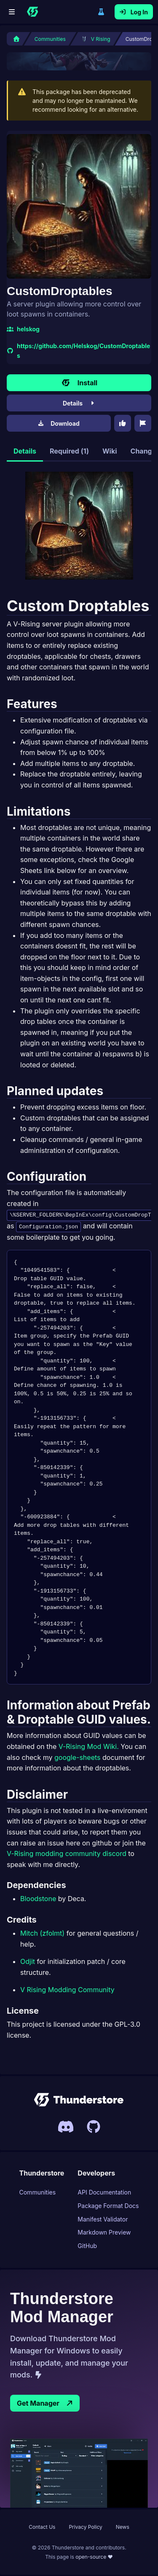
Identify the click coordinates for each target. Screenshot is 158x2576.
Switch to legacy (101, 11)
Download (59, 423)
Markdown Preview (104, 2233)
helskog (23, 329)
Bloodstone (38, 1899)
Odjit (27, 1962)
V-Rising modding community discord (66, 1854)
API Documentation (104, 2193)
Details (79, 403)
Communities (37, 2193)
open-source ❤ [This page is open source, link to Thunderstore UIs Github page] (94, 2558)
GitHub (87, 2246)
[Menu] (11, 11)
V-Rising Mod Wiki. (89, 1747)
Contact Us (42, 2528)
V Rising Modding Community (67, 1990)
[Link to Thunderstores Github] (93, 2127)
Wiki (109, 451)
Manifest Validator (103, 2220)
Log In (134, 12)
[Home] (32, 11)
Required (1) (69, 451)
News (122, 2528)
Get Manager (45, 2404)
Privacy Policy (85, 2528)
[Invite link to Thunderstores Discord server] (65, 2127)
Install (79, 383)
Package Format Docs (108, 2206)
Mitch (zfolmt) (42, 1934)
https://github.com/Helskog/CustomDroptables (78, 351)
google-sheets (77, 1758)
